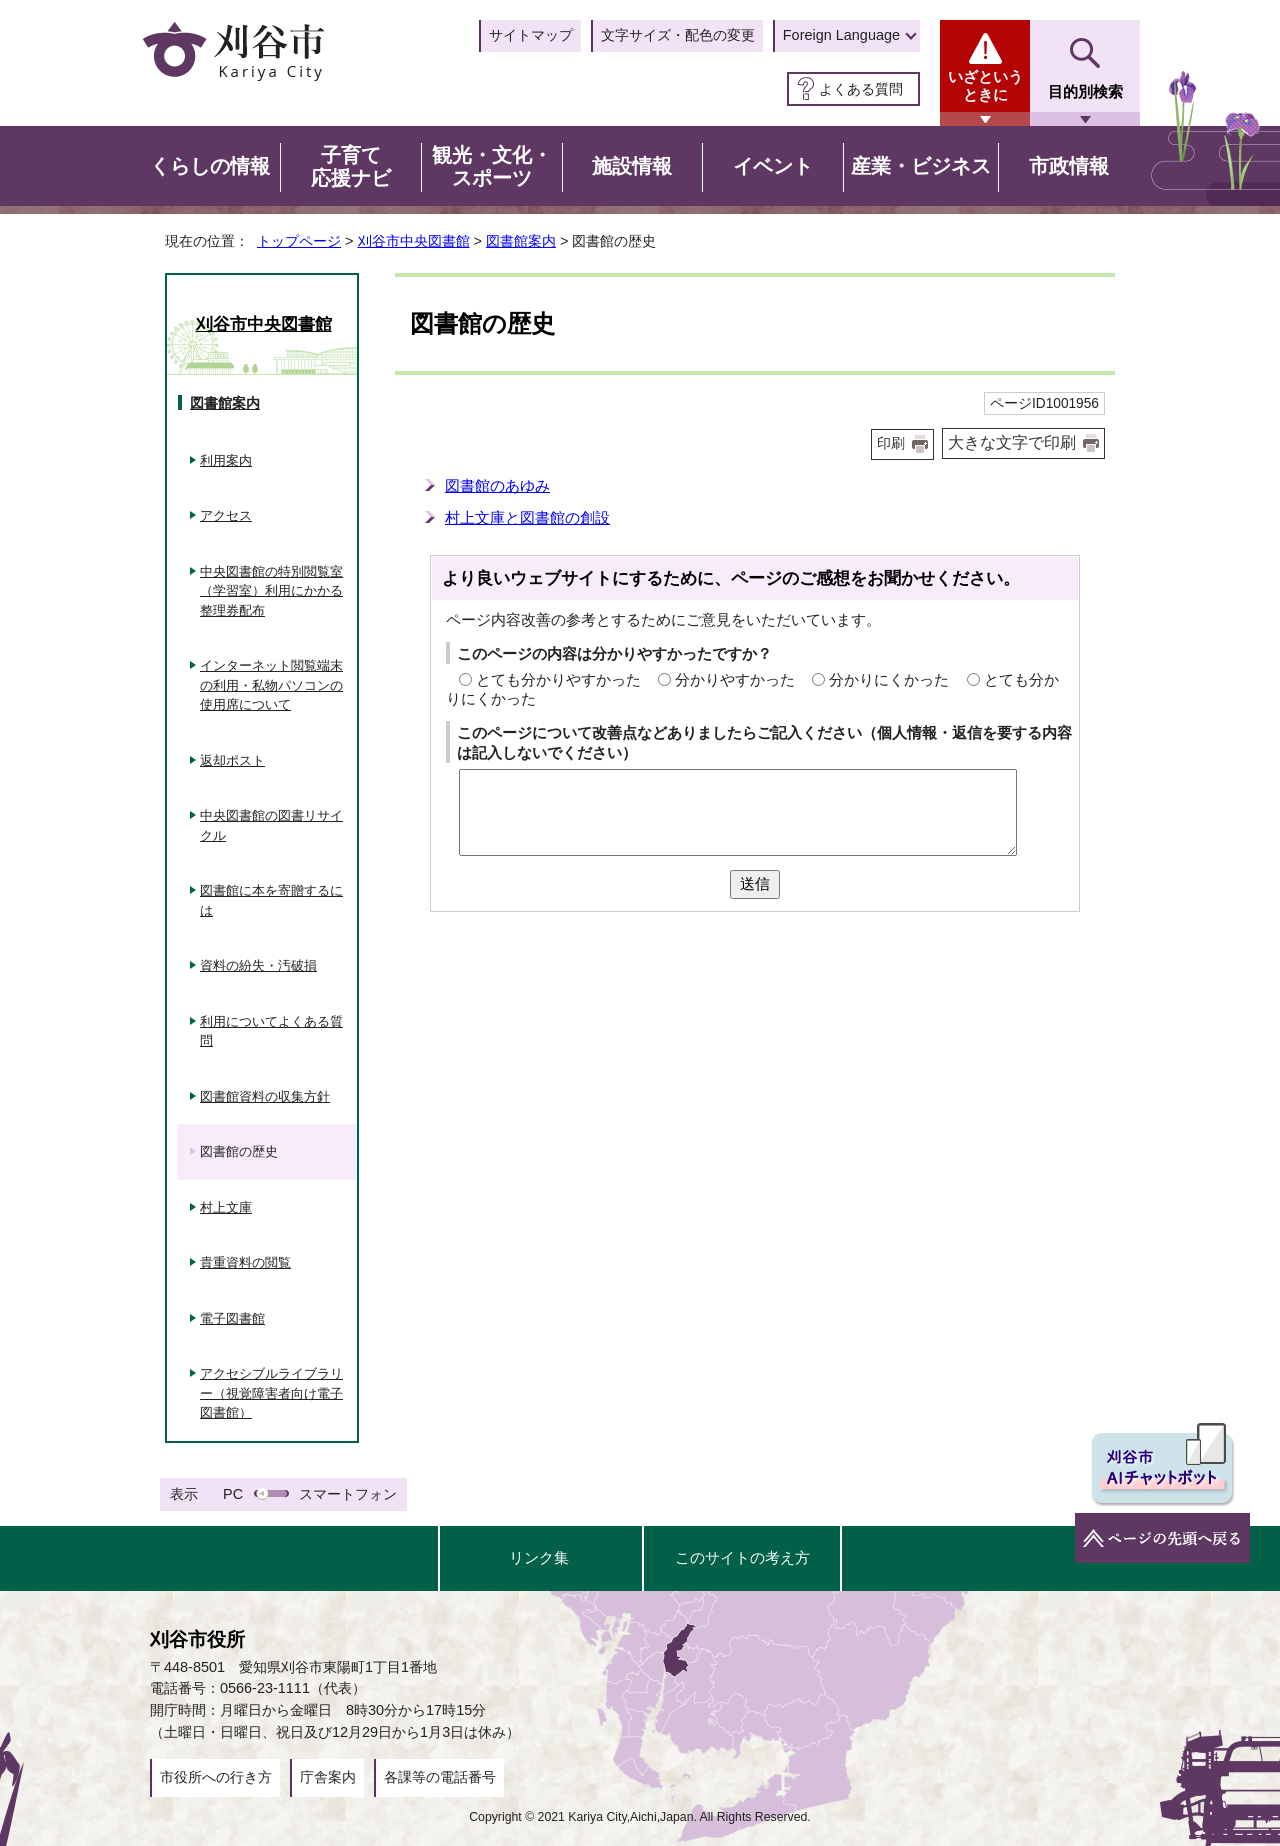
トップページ (299, 241)
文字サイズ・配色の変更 (678, 35)
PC (233, 1494)
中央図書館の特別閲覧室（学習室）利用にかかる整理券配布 (271, 591)
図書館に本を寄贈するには (271, 900)
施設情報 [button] (632, 166)
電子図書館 (232, 1318)
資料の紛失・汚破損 (258, 965)
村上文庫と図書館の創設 (527, 517)
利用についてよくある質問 (271, 1031)
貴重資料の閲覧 (245, 1262)
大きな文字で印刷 (1012, 442)
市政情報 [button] (1069, 166)
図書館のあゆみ (497, 485)
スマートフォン (348, 1494)
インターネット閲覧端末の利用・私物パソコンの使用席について (271, 685)
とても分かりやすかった (558, 679)
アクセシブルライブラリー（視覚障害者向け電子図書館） (271, 1393)
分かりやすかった (735, 679)
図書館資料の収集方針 (265, 1096)
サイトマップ (531, 35)
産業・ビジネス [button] (921, 166)
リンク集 (539, 1557)
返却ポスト (232, 760)
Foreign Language (841, 35)
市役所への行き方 (216, 1777)
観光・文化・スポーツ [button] (492, 167)
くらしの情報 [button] (210, 166)
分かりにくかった (889, 679)
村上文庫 (226, 1207)
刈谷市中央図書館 (414, 241)
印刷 (891, 443)
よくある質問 (861, 89)
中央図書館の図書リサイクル (271, 825)
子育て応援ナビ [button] (351, 167)
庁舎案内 (328, 1777)
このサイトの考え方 (742, 1557)
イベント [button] (773, 166)
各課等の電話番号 (440, 1777)
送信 (755, 883)
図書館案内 (521, 241)
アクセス (226, 515)
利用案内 (226, 460)
